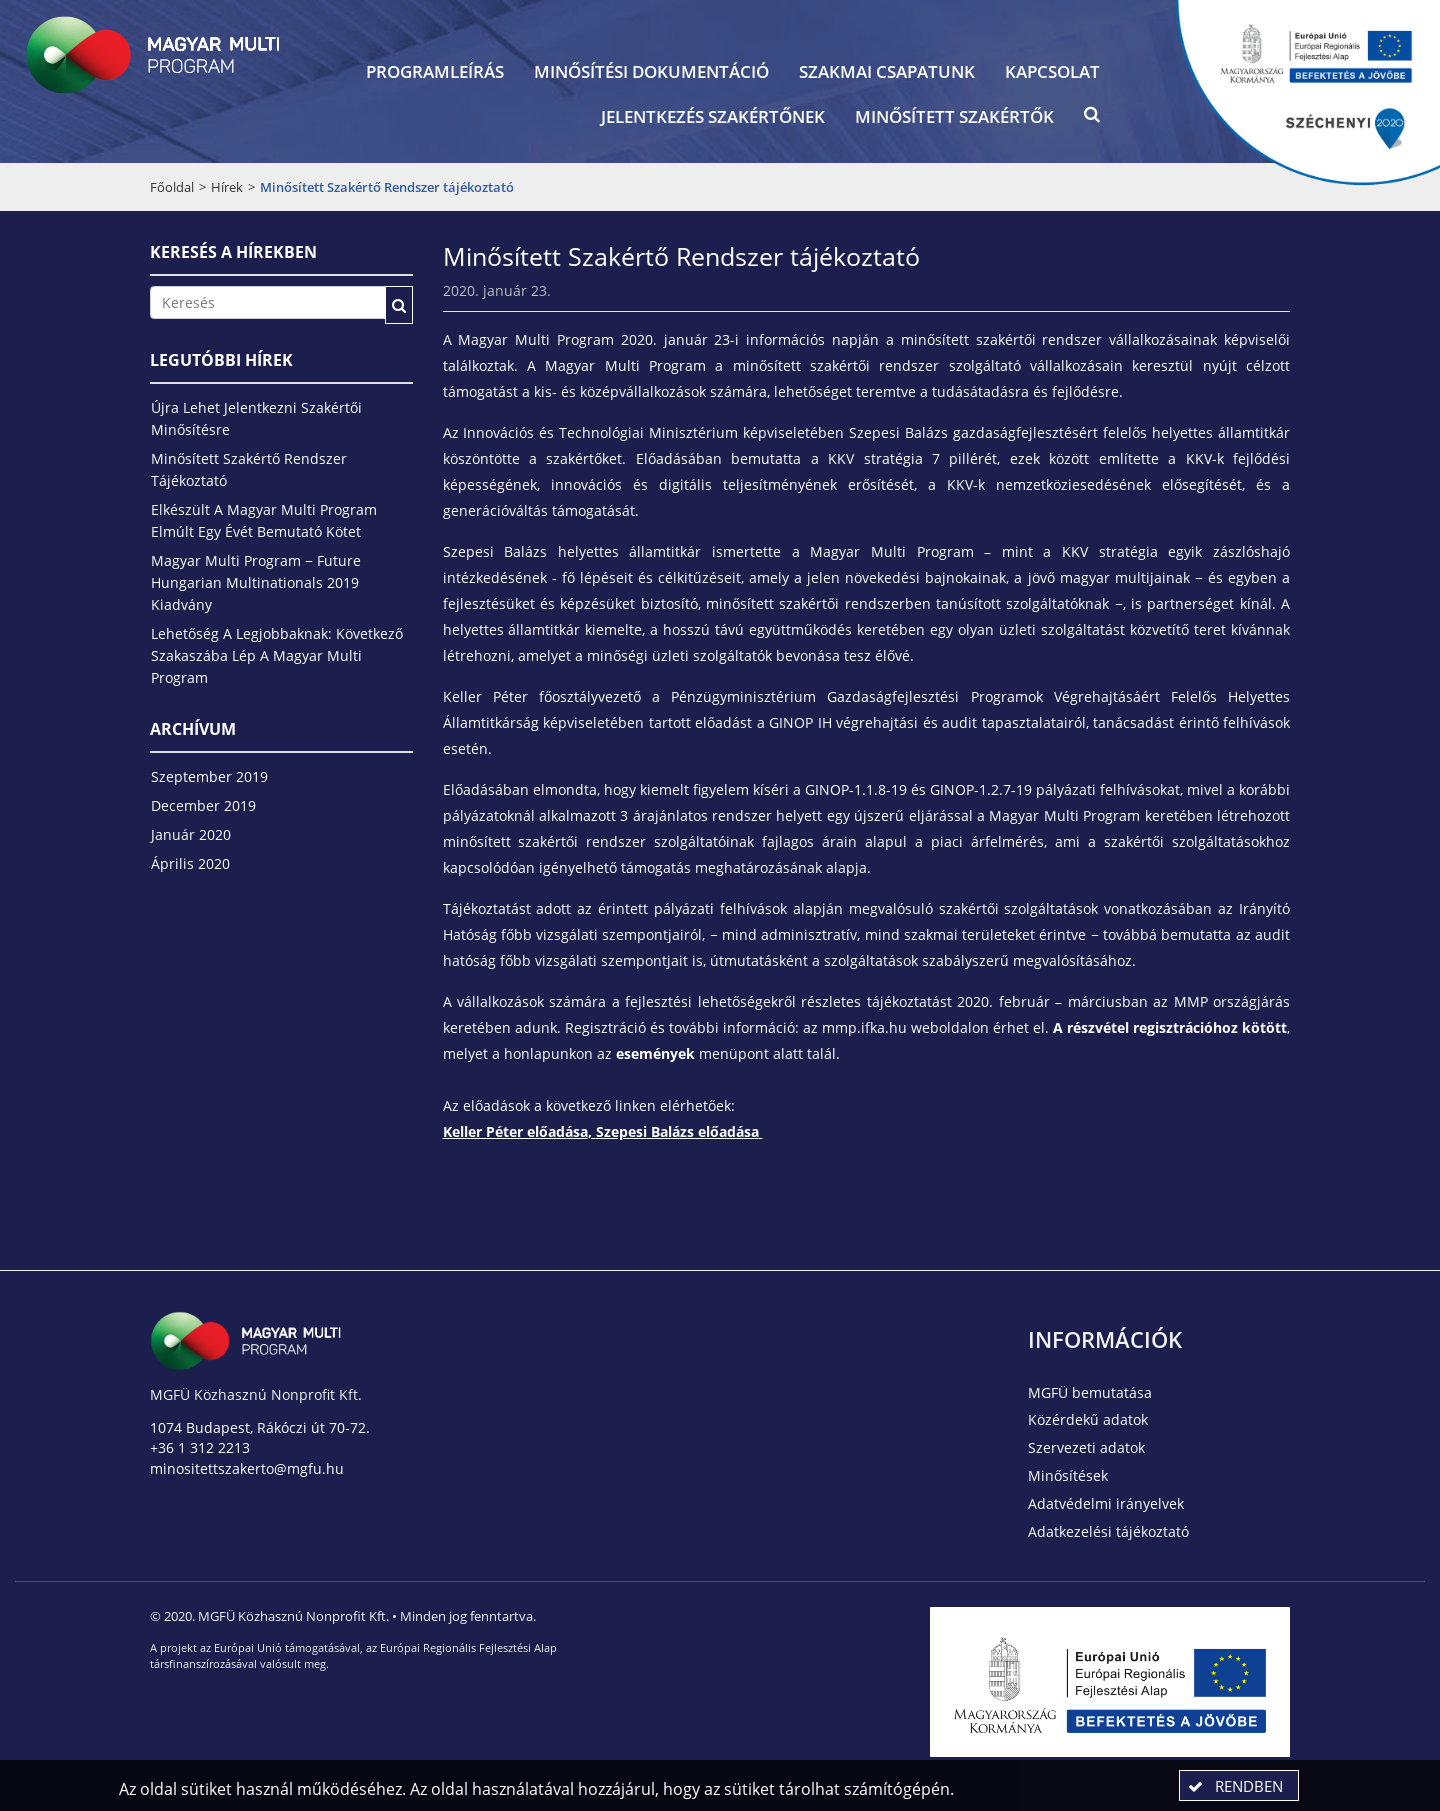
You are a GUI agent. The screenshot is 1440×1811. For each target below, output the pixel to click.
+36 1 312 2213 (200, 1447)
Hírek (227, 187)
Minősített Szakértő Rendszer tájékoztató (249, 469)
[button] (1092, 119)
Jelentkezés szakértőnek (713, 116)
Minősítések (1068, 1475)
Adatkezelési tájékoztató (1108, 1531)
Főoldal (172, 187)
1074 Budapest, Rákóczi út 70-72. (260, 1427)
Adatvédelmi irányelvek (1106, 1503)
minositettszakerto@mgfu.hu (247, 1468)
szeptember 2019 (209, 776)
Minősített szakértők (954, 116)
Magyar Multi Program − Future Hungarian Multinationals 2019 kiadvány (256, 582)
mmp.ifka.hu (864, 1027)
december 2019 (203, 805)
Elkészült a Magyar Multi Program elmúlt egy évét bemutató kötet (264, 520)
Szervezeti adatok (1086, 1447)
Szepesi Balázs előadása (677, 1131)
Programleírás (435, 71)
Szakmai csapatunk (887, 71)
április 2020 (190, 863)
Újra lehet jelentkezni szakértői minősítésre (256, 418)
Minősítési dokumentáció (651, 71)
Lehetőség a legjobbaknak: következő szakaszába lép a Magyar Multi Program (277, 655)
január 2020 (191, 834)
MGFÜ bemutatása (1090, 1392)
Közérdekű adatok (1088, 1419)
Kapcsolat (1052, 71)
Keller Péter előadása (515, 1131)
